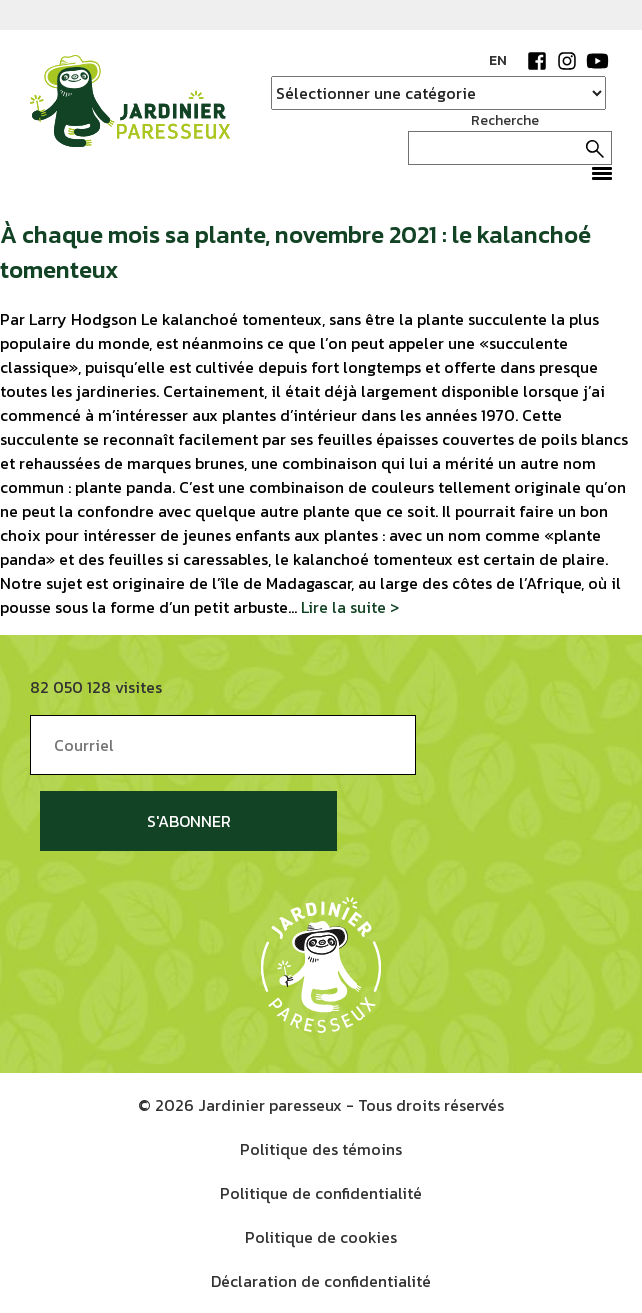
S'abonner (189, 821)
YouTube (597, 61)
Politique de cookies (321, 1237)
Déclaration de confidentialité (321, 1281)
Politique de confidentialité (321, 1193)
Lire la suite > (350, 607)
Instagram (567, 61)
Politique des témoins (321, 1149)
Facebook (537, 61)
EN (498, 60)
